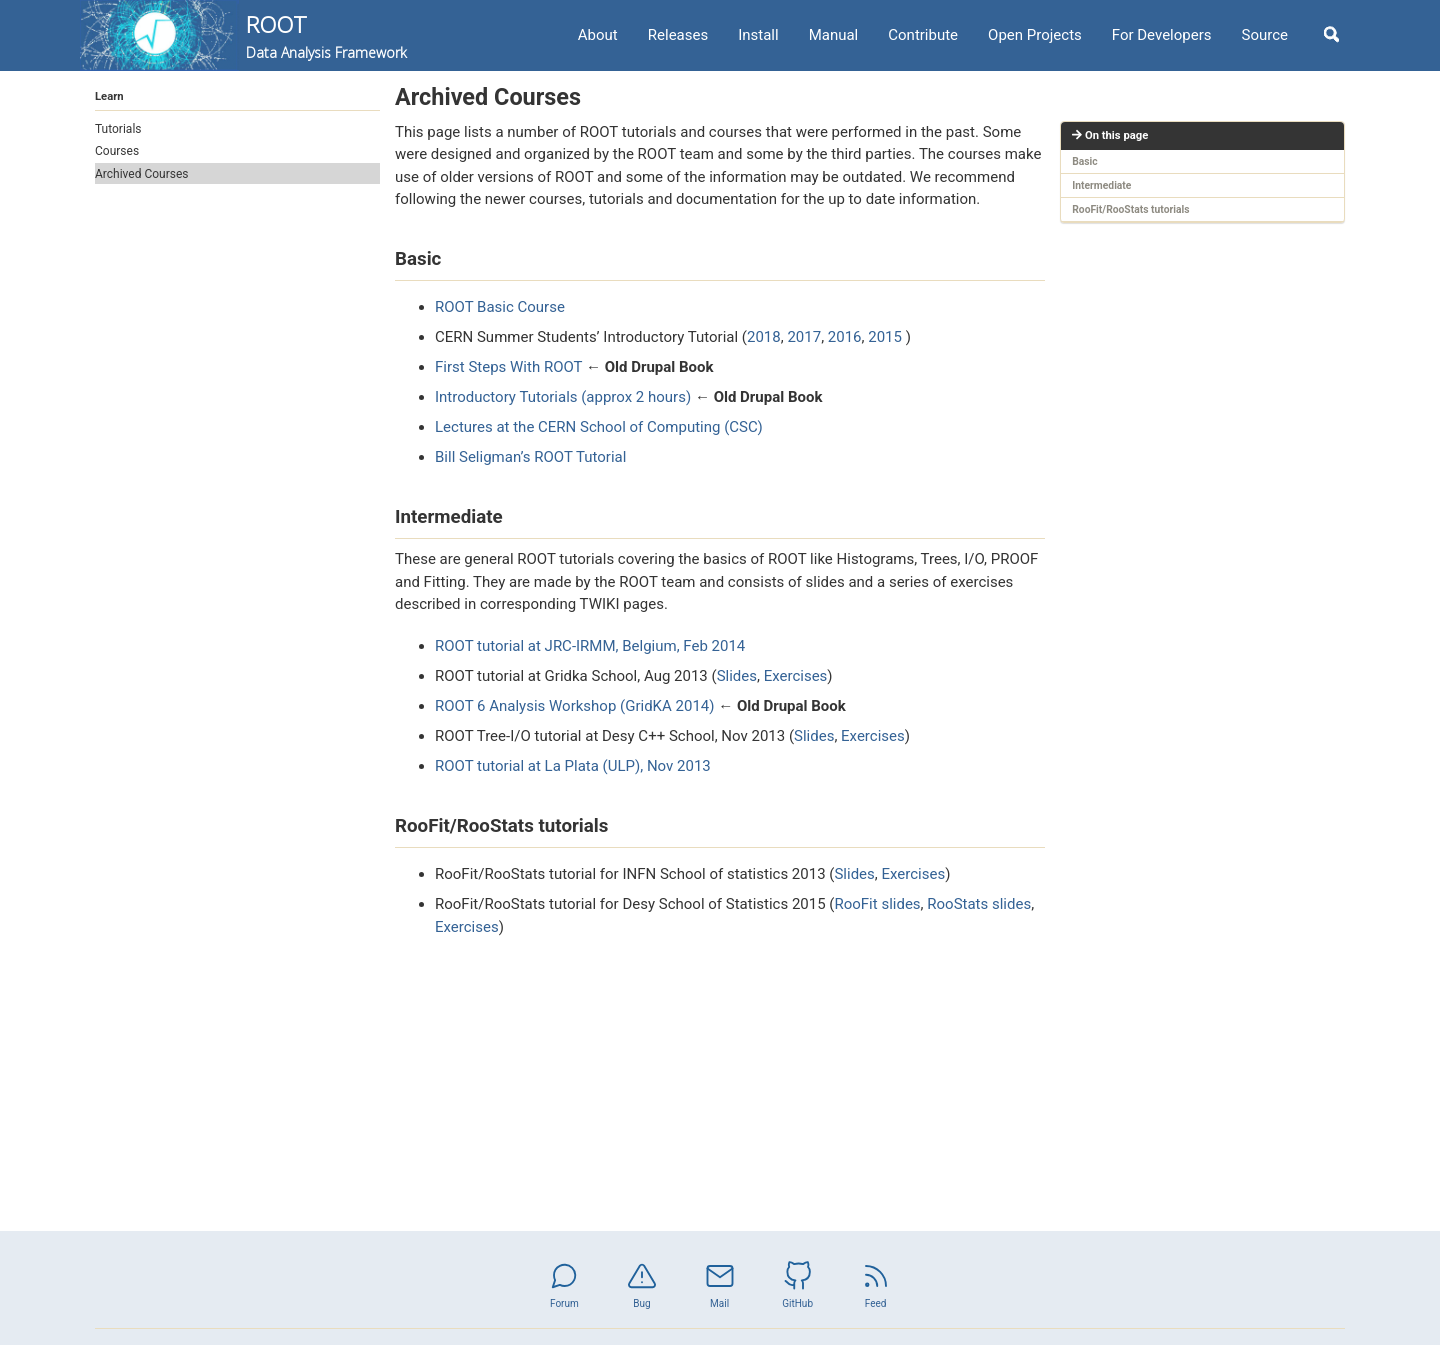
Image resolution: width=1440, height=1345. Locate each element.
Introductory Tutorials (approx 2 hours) (563, 397)
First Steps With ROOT (508, 367)
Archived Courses (142, 174)
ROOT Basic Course (500, 307)
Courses (117, 151)
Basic (1084, 161)
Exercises (796, 676)
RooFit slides (877, 904)
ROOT (326, 36)
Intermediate (1101, 185)
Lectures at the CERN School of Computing (577, 427)
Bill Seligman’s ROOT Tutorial (530, 457)
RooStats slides (979, 904)
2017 (804, 337)
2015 (885, 337)
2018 (764, 337)
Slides (737, 676)
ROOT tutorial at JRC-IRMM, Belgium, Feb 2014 (590, 646)
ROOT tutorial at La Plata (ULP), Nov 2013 (573, 766)
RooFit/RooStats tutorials (1130, 209)
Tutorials (118, 129)
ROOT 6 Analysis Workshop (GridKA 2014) (574, 706)
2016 (845, 337)
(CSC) (743, 427)
